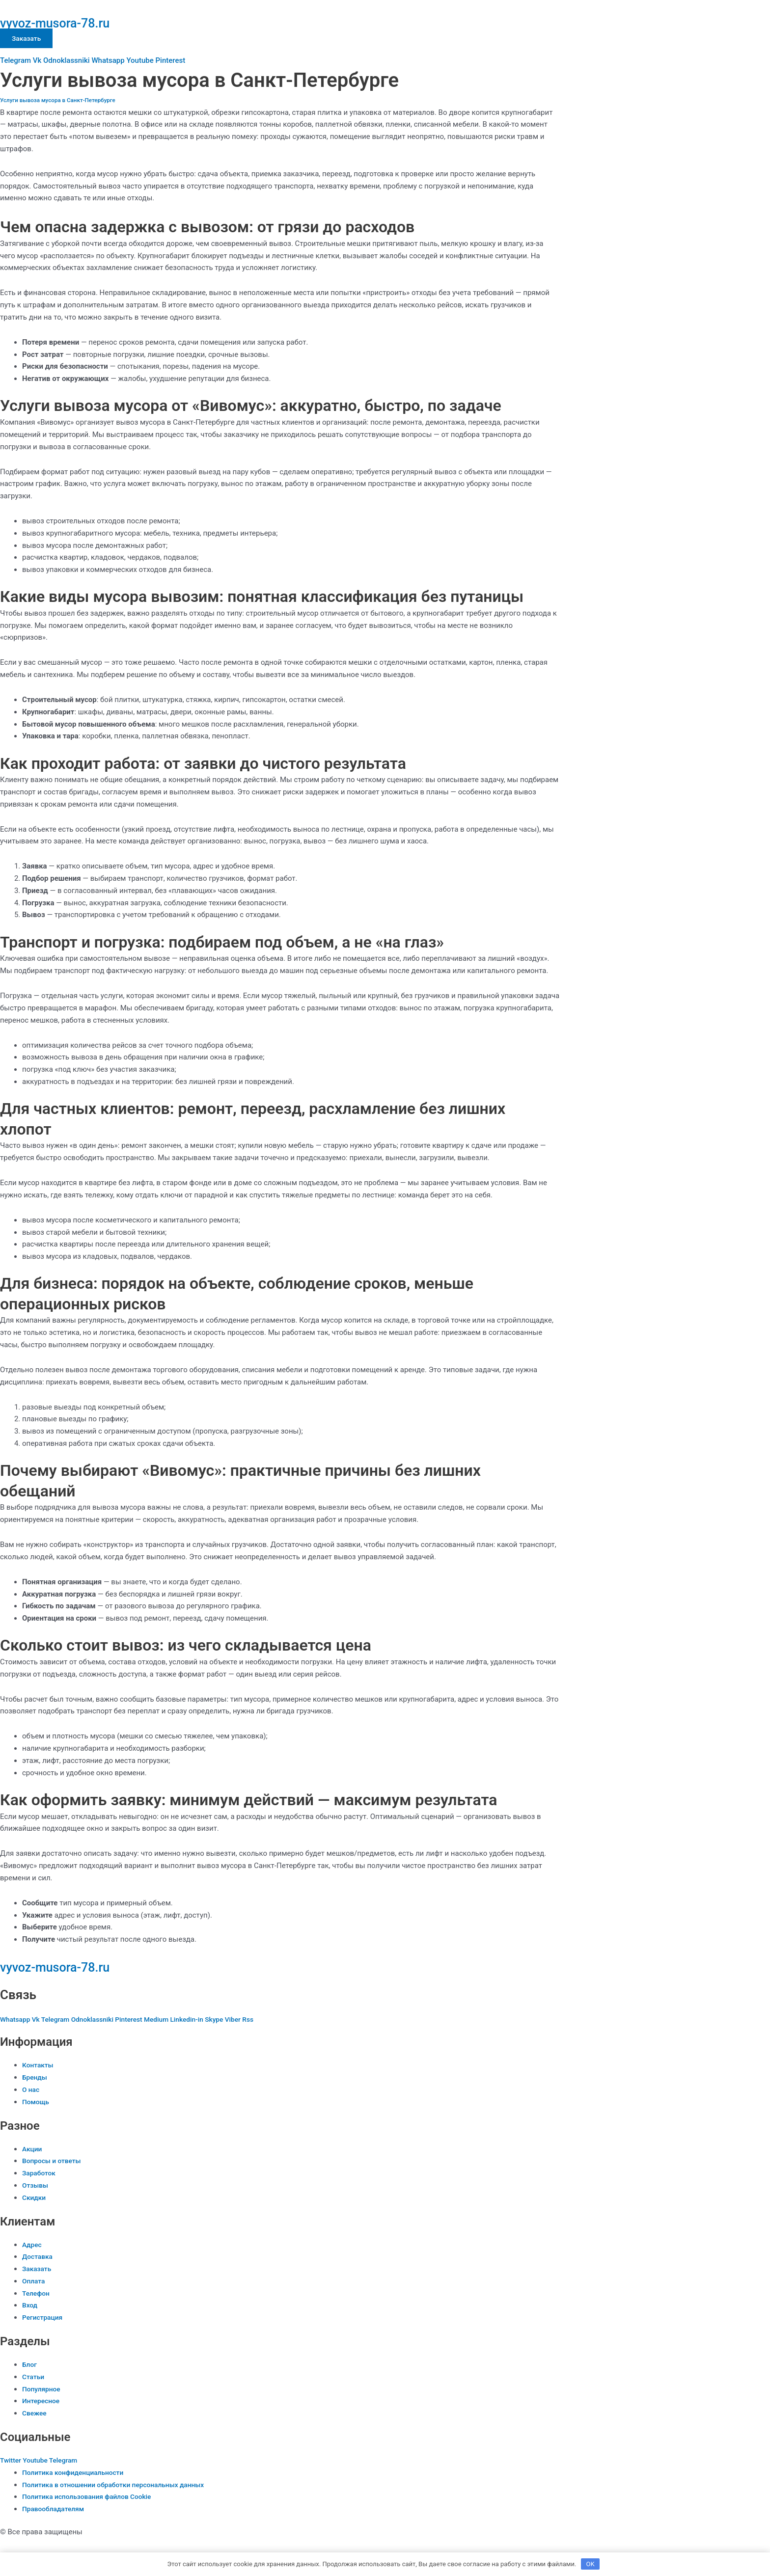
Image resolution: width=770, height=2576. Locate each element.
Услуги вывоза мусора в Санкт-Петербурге (63, 100)
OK (590, 2563)
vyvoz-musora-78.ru (70, 22)
